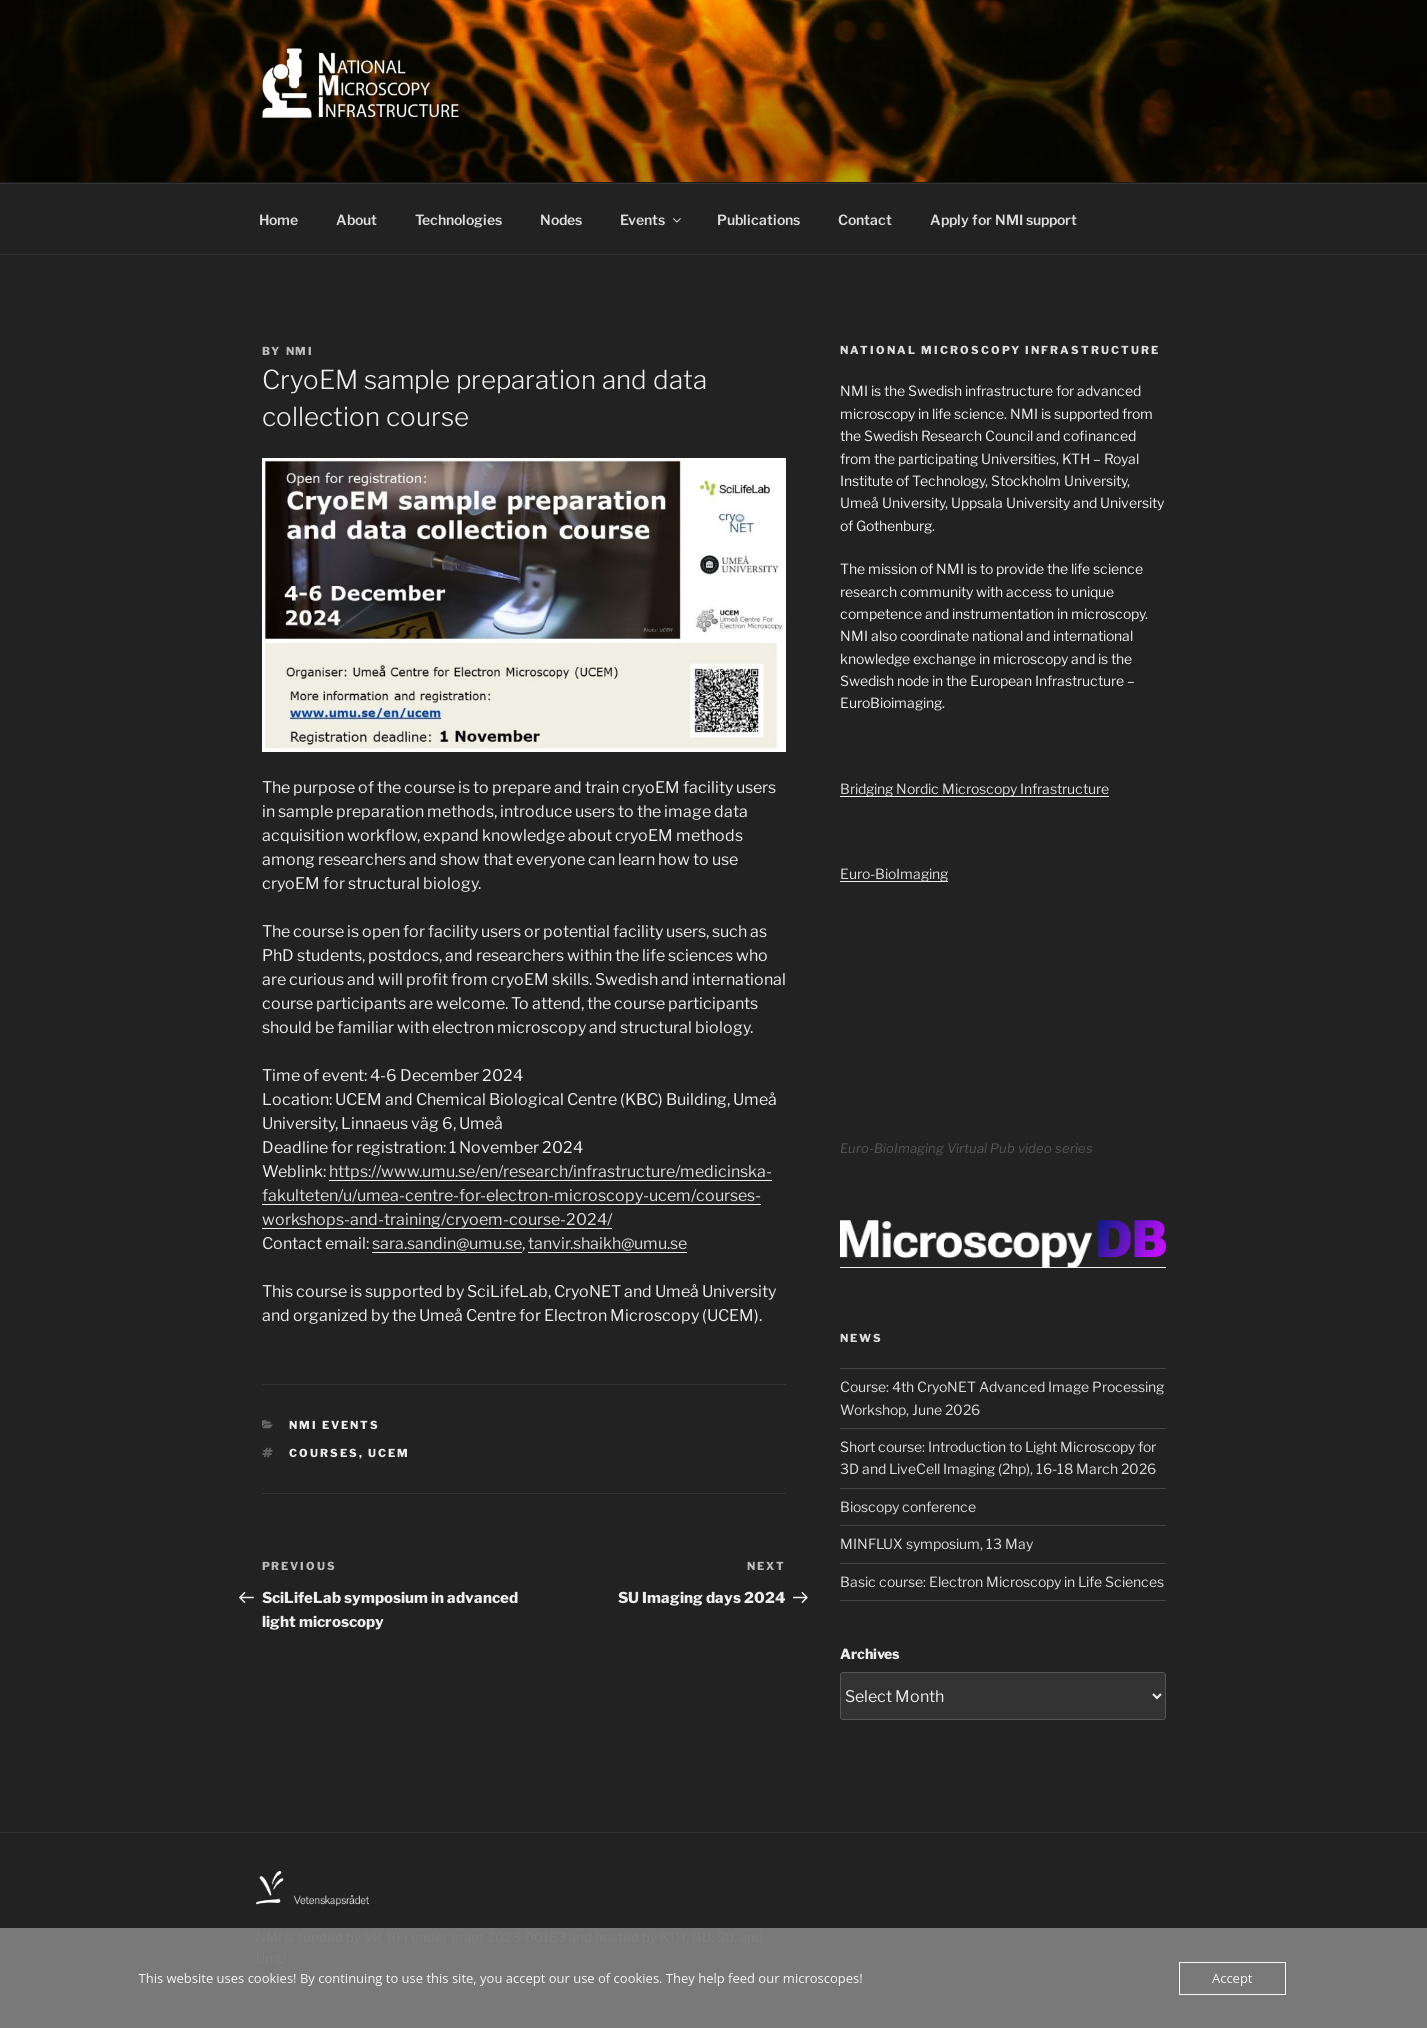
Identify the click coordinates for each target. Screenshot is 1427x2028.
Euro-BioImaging (894, 873)
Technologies (458, 219)
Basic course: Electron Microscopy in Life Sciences (1002, 1581)
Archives (869, 1653)
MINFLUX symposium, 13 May (936, 1543)
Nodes (561, 219)
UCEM (389, 1453)
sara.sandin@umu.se (447, 1243)
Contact (865, 219)
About (356, 219)
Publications (758, 219)
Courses (324, 1453)
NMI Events (334, 1425)
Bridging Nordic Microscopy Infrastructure (974, 788)
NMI (300, 351)
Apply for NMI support (1003, 219)
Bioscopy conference (908, 1506)
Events (652, 219)
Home (278, 219)
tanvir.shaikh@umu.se (607, 1243)
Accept (1232, 1978)
